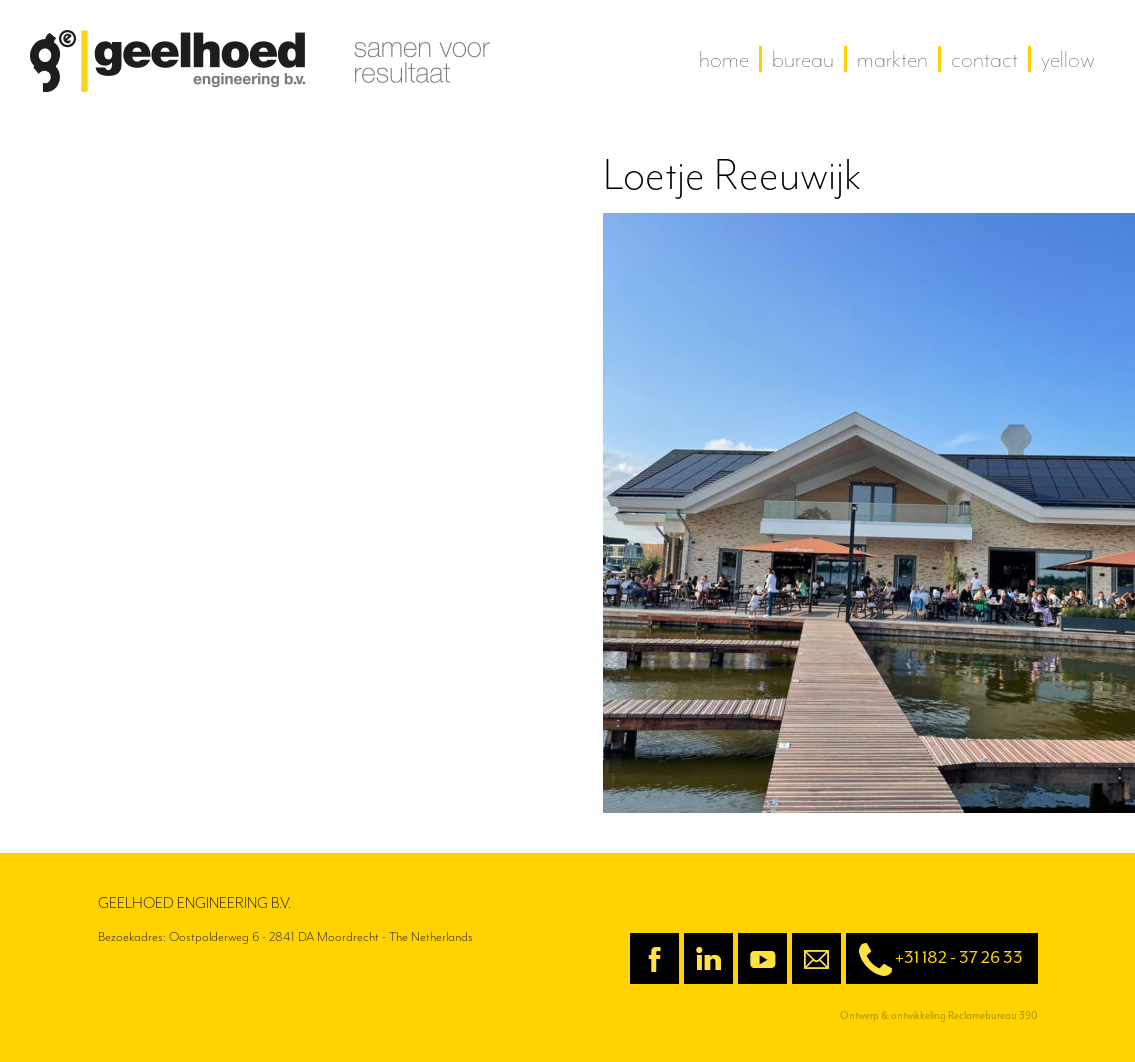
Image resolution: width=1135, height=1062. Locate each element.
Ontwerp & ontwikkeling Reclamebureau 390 (939, 1015)
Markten (892, 59)
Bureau (803, 59)
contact (984, 59)
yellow (1068, 59)
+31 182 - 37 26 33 (934, 959)
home (724, 59)
